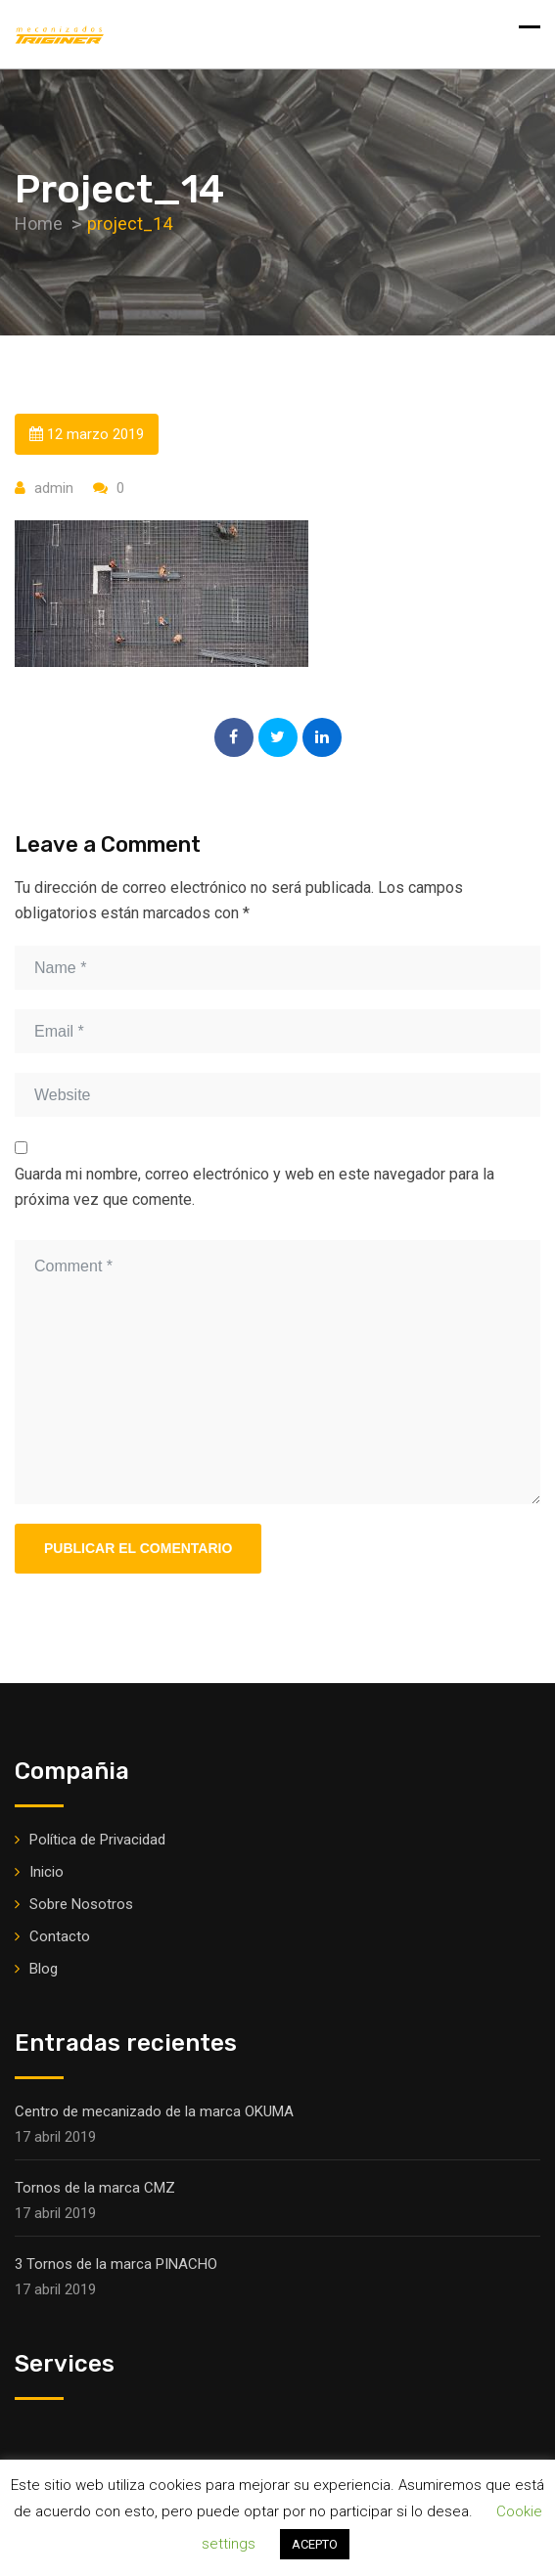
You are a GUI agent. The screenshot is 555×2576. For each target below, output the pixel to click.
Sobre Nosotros (81, 1904)
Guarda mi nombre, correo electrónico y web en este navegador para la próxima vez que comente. (254, 1187)
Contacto (59, 1936)
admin (53, 488)
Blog (43, 1968)
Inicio (46, 1872)
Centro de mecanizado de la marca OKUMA (154, 2111)
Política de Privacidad (97, 1839)
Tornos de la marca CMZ (95, 2188)
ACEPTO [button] (315, 2544)
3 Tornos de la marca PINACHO (116, 2264)
